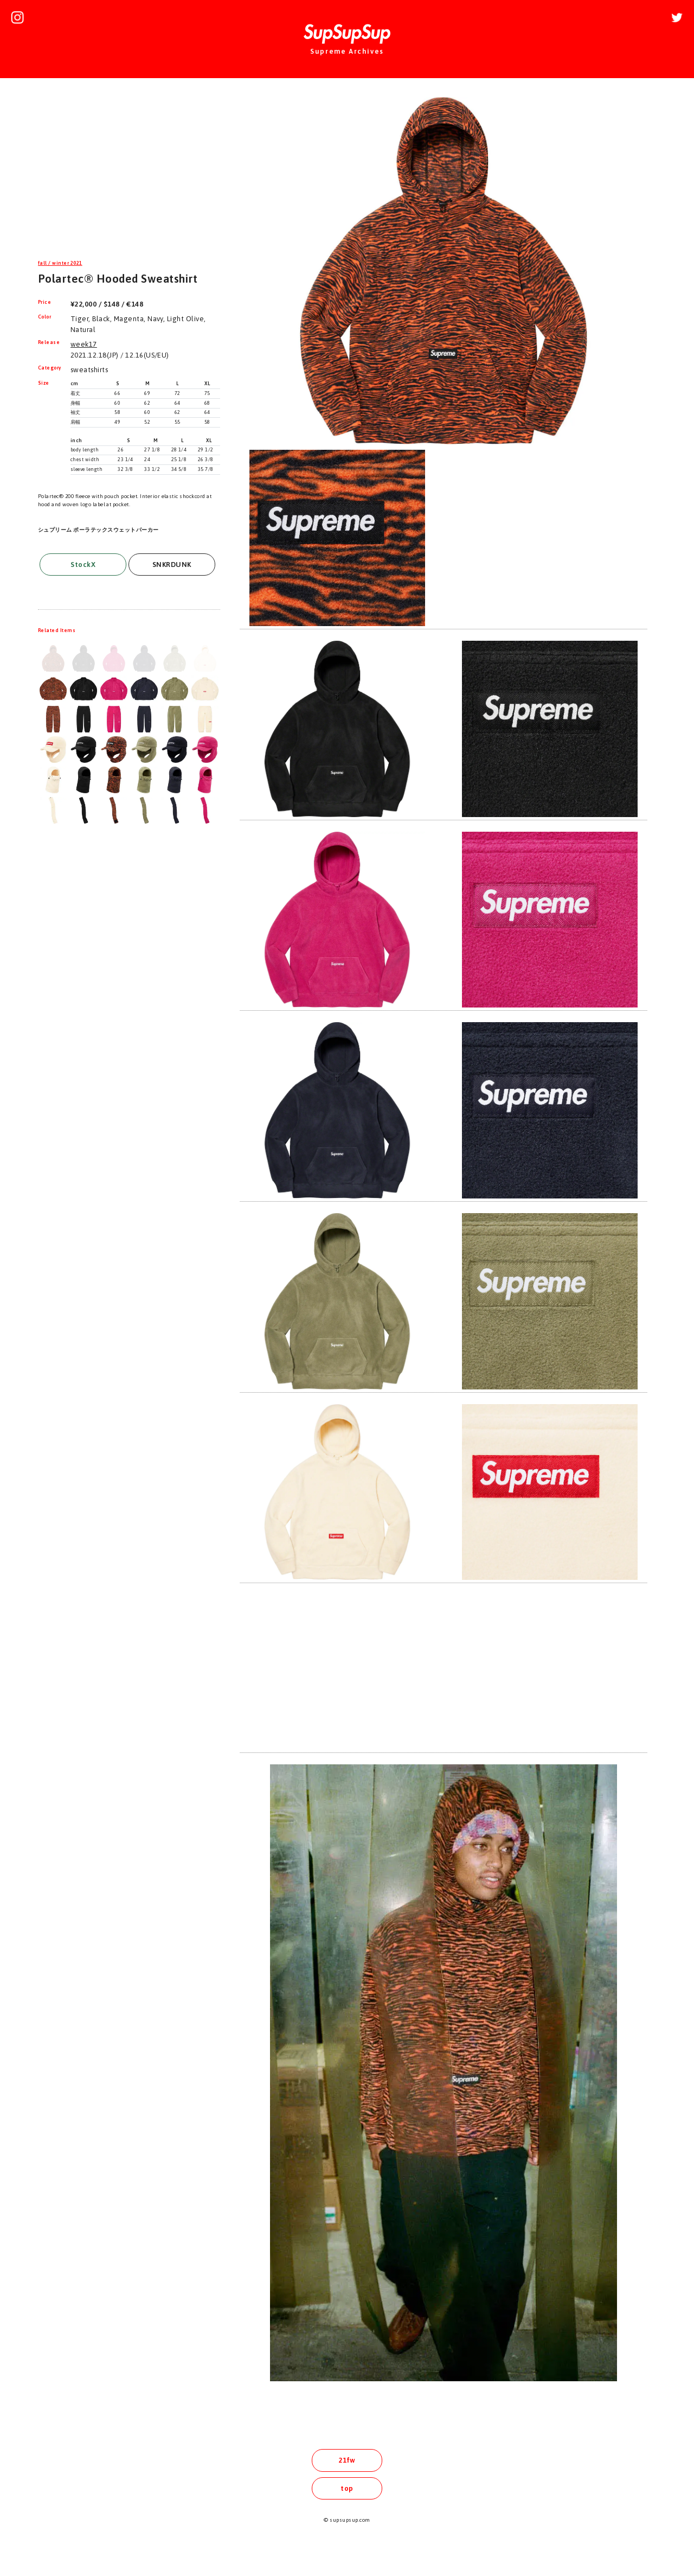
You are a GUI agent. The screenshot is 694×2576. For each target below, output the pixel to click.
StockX (82, 564)
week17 (83, 344)
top (346, 2488)
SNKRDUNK (171, 564)
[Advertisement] (129, 170)
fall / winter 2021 (60, 263)
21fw (347, 2460)
